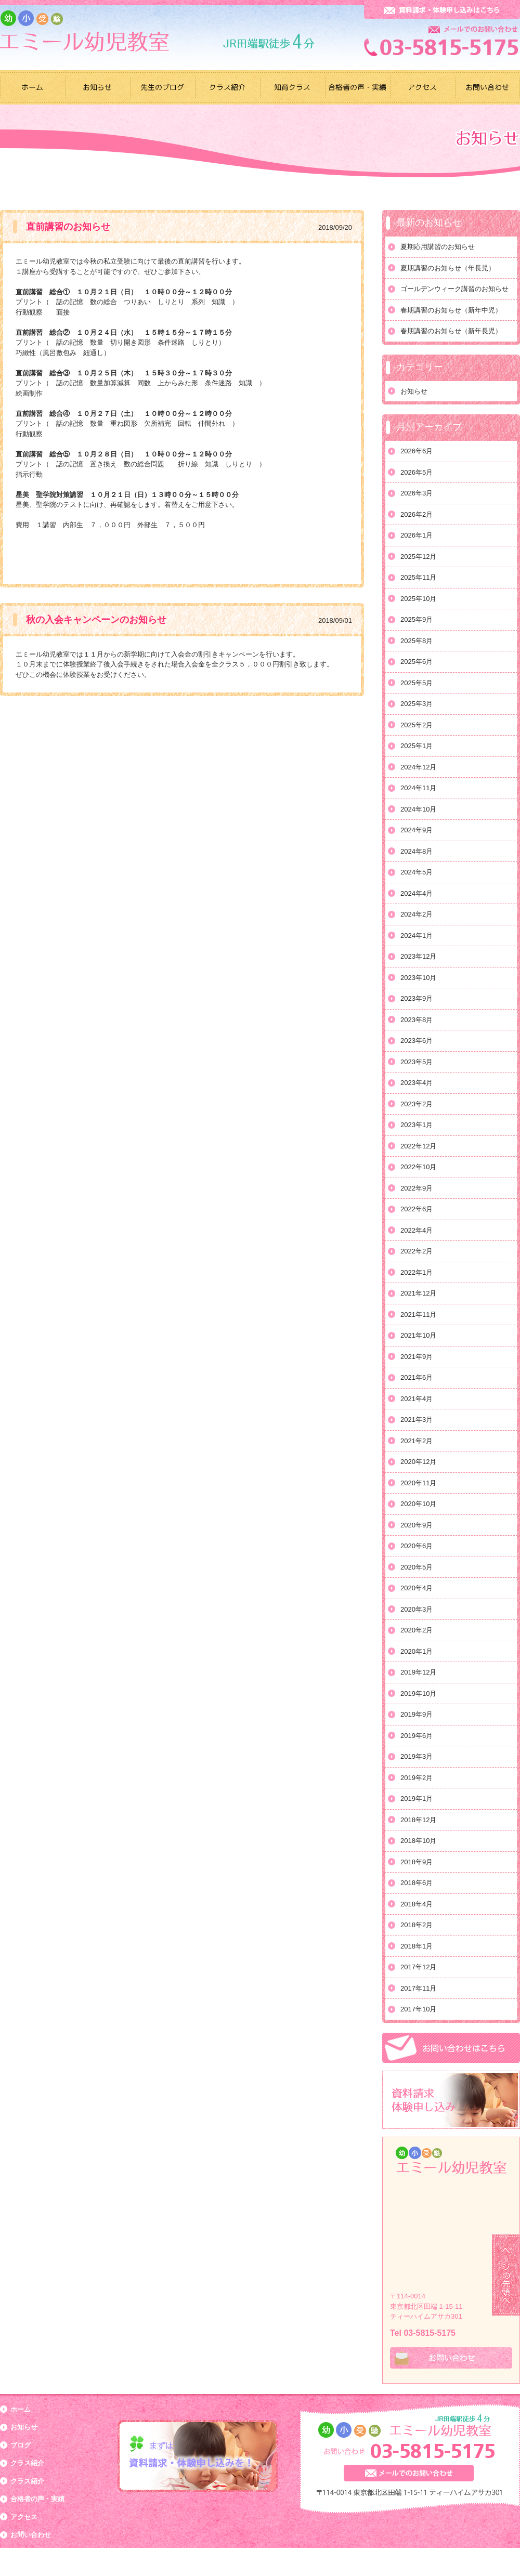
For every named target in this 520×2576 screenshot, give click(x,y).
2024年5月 (416, 872)
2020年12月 (418, 1462)
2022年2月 (416, 1251)
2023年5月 (416, 1062)
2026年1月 (416, 535)
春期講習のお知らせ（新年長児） (451, 331)
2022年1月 (416, 1272)
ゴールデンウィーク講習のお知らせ (454, 289)
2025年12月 (418, 556)
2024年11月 (418, 788)
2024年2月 (416, 914)
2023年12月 (418, 956)
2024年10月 (418, 809)
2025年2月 (416, 725)
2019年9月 (416, 1714)
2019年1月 (416, 1798)
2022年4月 (416, 1230)
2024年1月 (416, 935)
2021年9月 (416, 1357)
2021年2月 (416, 1441)
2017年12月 (418, 1967)
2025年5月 (416, 683)
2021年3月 (416, 1419)
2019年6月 (416, 1736)
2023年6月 (416, 1040)
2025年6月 (416, 661)
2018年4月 (416, 1904)
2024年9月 (416, 830)
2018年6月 (416, 1883)
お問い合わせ (30, 2535)
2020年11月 (418, 1483)
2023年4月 (416, 1083)
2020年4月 (416, 1588)
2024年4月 (416, 893)
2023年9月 (416, 998)
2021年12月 (418, 1293)
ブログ (20, 2445)
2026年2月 (416, 514)
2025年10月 (418, 599)
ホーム (20, 2409)
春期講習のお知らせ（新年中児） (451, 310)
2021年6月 (416, 1377)
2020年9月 (416, 1525)
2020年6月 (416, 1546)
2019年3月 (416, 1756)
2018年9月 (416, 1862)
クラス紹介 (27, 2463)
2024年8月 (416, 851)
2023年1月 (416, 1125)
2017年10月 (418, 2009)
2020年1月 (416, 1651)
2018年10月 (418, 1841)
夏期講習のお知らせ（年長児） (447, 268)
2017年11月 (418, 1988)
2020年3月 (416, 1609)
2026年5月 (416, 472)
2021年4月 (416, 1399)
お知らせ (413, 391)
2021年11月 (418, 1314)
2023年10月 (418, 978)
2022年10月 (418, 1167)
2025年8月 (416, 641)
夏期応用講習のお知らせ (437, 247)
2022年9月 (416, 1188)
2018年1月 (416, 1946)
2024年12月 (418, 767)
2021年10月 (418, 1335)
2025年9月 (416, 619)
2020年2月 (416, 1630)
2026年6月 (416, 451)
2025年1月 (416, 746)
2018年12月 (418, 1820)
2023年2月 (416, 1104)
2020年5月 (416, 1567)
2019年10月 (418, 1693)
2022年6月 (416, 1209)
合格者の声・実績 (37, 2499)
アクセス (23, 2517)
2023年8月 (416, 1020)
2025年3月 (416, 704)
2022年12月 (418, 1146)
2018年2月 (416, 1925)
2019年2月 (416, 1778)
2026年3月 (416, 493)
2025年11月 (418, 577)
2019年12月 (418, 1672)
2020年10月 (418, 1504)
